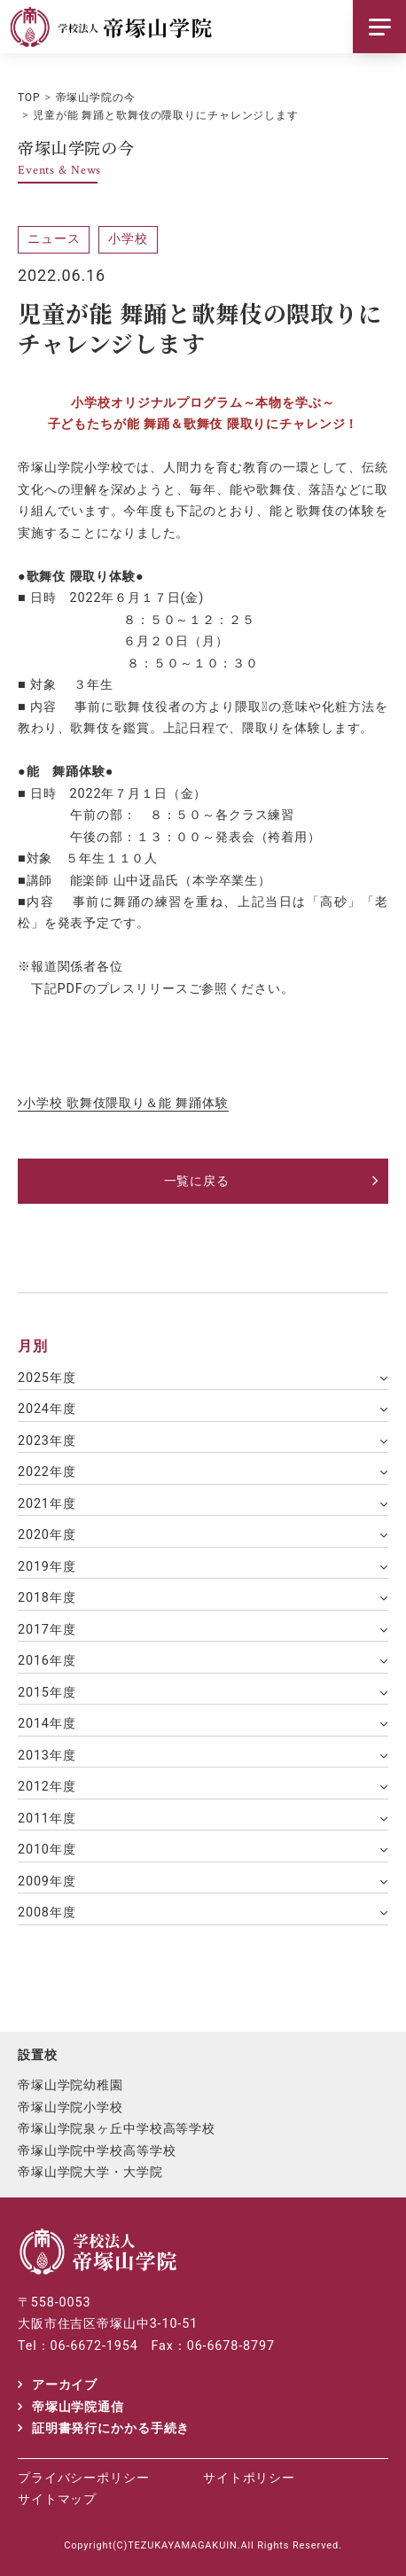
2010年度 (47, 1849)
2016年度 (47, 1660)
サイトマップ (57, 2499)
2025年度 (47, 1378)
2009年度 (47, 1881)
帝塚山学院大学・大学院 (90, 2172)
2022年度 (47, 1471)
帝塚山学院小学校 (70, 2107)
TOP (29, 97)
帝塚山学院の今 (96, 97)
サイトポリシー (249, 2478)
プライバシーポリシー (84, 2478)
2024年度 (47, 1409)
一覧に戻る (197, 1181)
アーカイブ (65, 2384)
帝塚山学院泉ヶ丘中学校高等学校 (116, 2128)
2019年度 (47, 1566)
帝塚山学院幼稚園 (70, 2085)
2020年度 (47, 1534)
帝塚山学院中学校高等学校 (97, 2150)
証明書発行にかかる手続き (111, 2428)
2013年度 (47, 1755)
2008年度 (47, 1912)
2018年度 (47, 1597)
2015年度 (47, 1692)
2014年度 (47, 1723)
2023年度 (47, 1440)
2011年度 (47, 1818)
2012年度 (47, 1786)
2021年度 (47, 1503)
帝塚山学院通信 (78, 2407)
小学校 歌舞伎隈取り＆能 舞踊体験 (126, 1103)
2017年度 (47, 1629)
